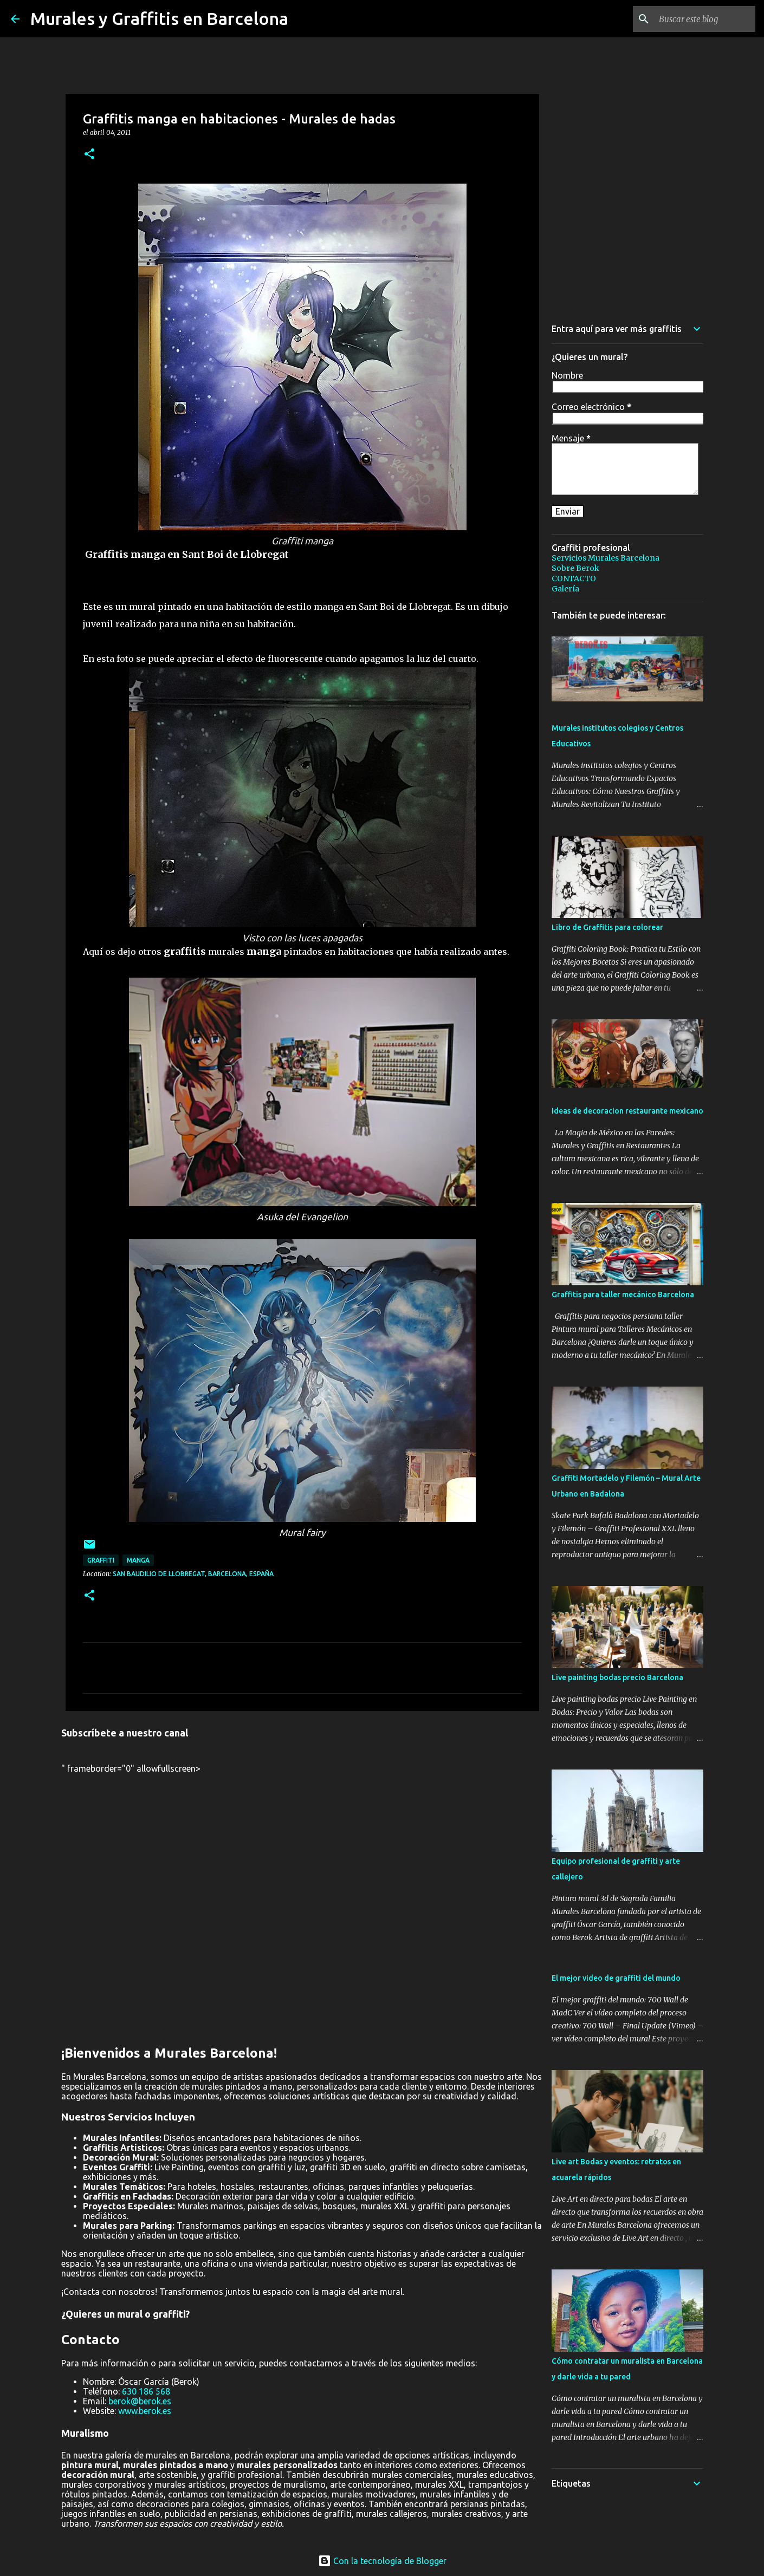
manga (138, 1560)
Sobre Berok (575, 568)
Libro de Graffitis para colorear (607, 927)
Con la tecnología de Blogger (382, 2561)
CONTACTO (574, 578)
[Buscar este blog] (698, 19)
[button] (89, 154)
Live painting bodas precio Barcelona (617, 1677)
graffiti (100, 1560)
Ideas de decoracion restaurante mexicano (627, 1111)
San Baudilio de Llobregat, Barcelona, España (193, 1573)
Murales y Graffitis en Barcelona (159, 18)
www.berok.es (144, 2411)
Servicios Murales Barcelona (605, 558)
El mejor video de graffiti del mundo (616, 1978)
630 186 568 (146, 2391)
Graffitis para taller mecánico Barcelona (623, 1294)
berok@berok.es (139, 2401)
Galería (565, 589)
